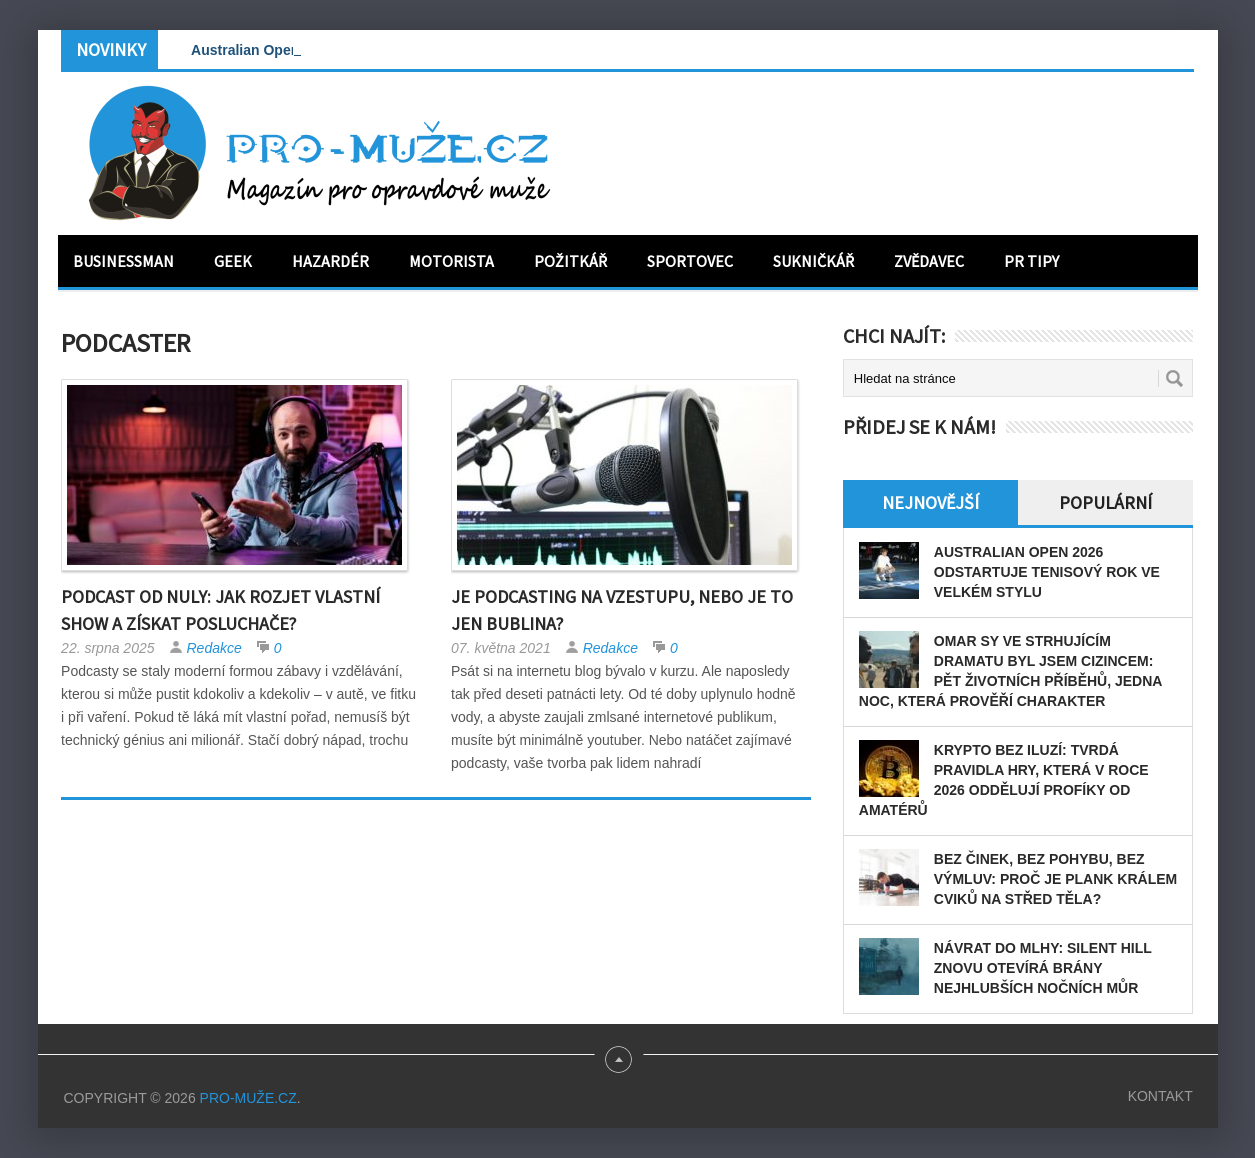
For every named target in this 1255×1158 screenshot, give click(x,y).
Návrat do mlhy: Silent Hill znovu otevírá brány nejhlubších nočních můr (1043, 968)
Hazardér (330, 261)
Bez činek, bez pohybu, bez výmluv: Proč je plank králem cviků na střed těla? (1055, 879)
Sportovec (690, 261)
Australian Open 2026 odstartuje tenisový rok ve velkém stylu (1047, 572)
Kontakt (1160, 1096)
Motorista (451, 261)
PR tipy (1031, 261)
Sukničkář (813, 261)
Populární (1105, 502)
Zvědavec (929, 261)
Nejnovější (930, 502)
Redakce (214, 648)
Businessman (123, 261)
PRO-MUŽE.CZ (248, 1098)
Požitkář (570, 261)
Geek (233, 261)
